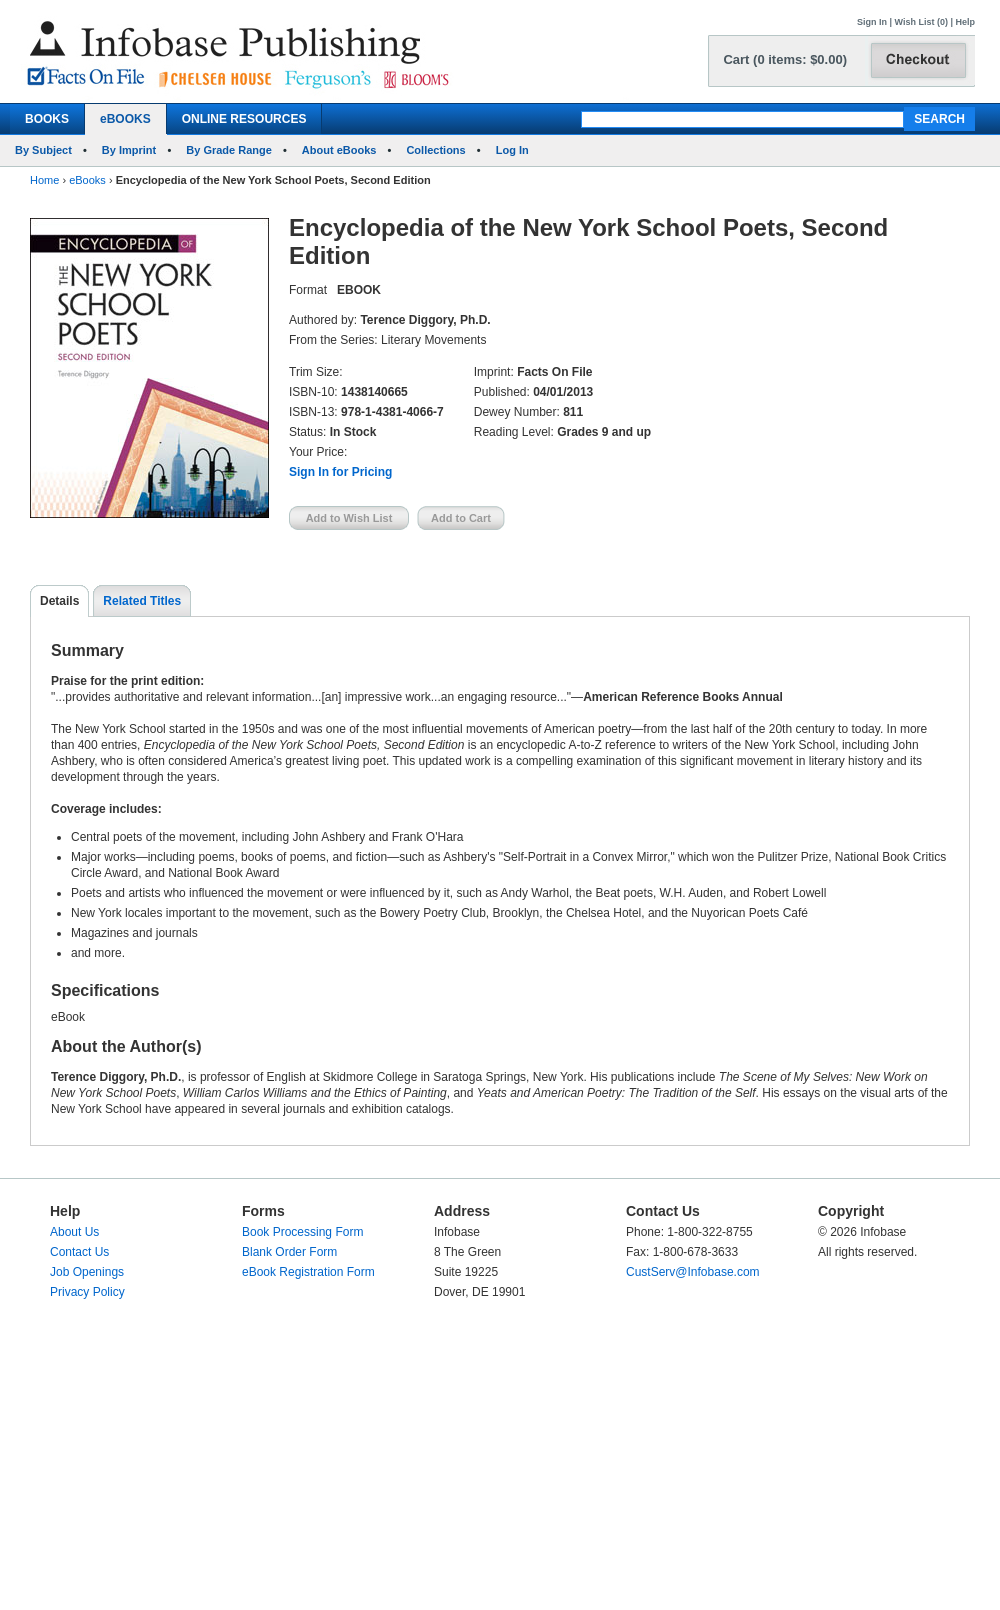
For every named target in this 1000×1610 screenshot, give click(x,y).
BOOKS (47, 119)
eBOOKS (125, 119)
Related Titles (142, 601)
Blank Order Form (289, 1252)
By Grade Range (229, 150)
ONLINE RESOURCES (244, 119)
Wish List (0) (921, 22)
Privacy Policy (87, 1292)
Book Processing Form (302, 1232)
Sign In (872, 22)
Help (965, 22)
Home (44, 180)
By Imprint (129, 150)
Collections (435, 150)
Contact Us (79, 1252)
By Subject (43, 150)
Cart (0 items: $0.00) (785, 59)
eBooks (87, 180)
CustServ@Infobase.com (693, 1272)
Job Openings (87, 1272)
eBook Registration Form (308, 1272)
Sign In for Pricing (340, 472)
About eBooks (339, 150)
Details (59, 601)
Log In (512, 150)
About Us (74, 1232)
